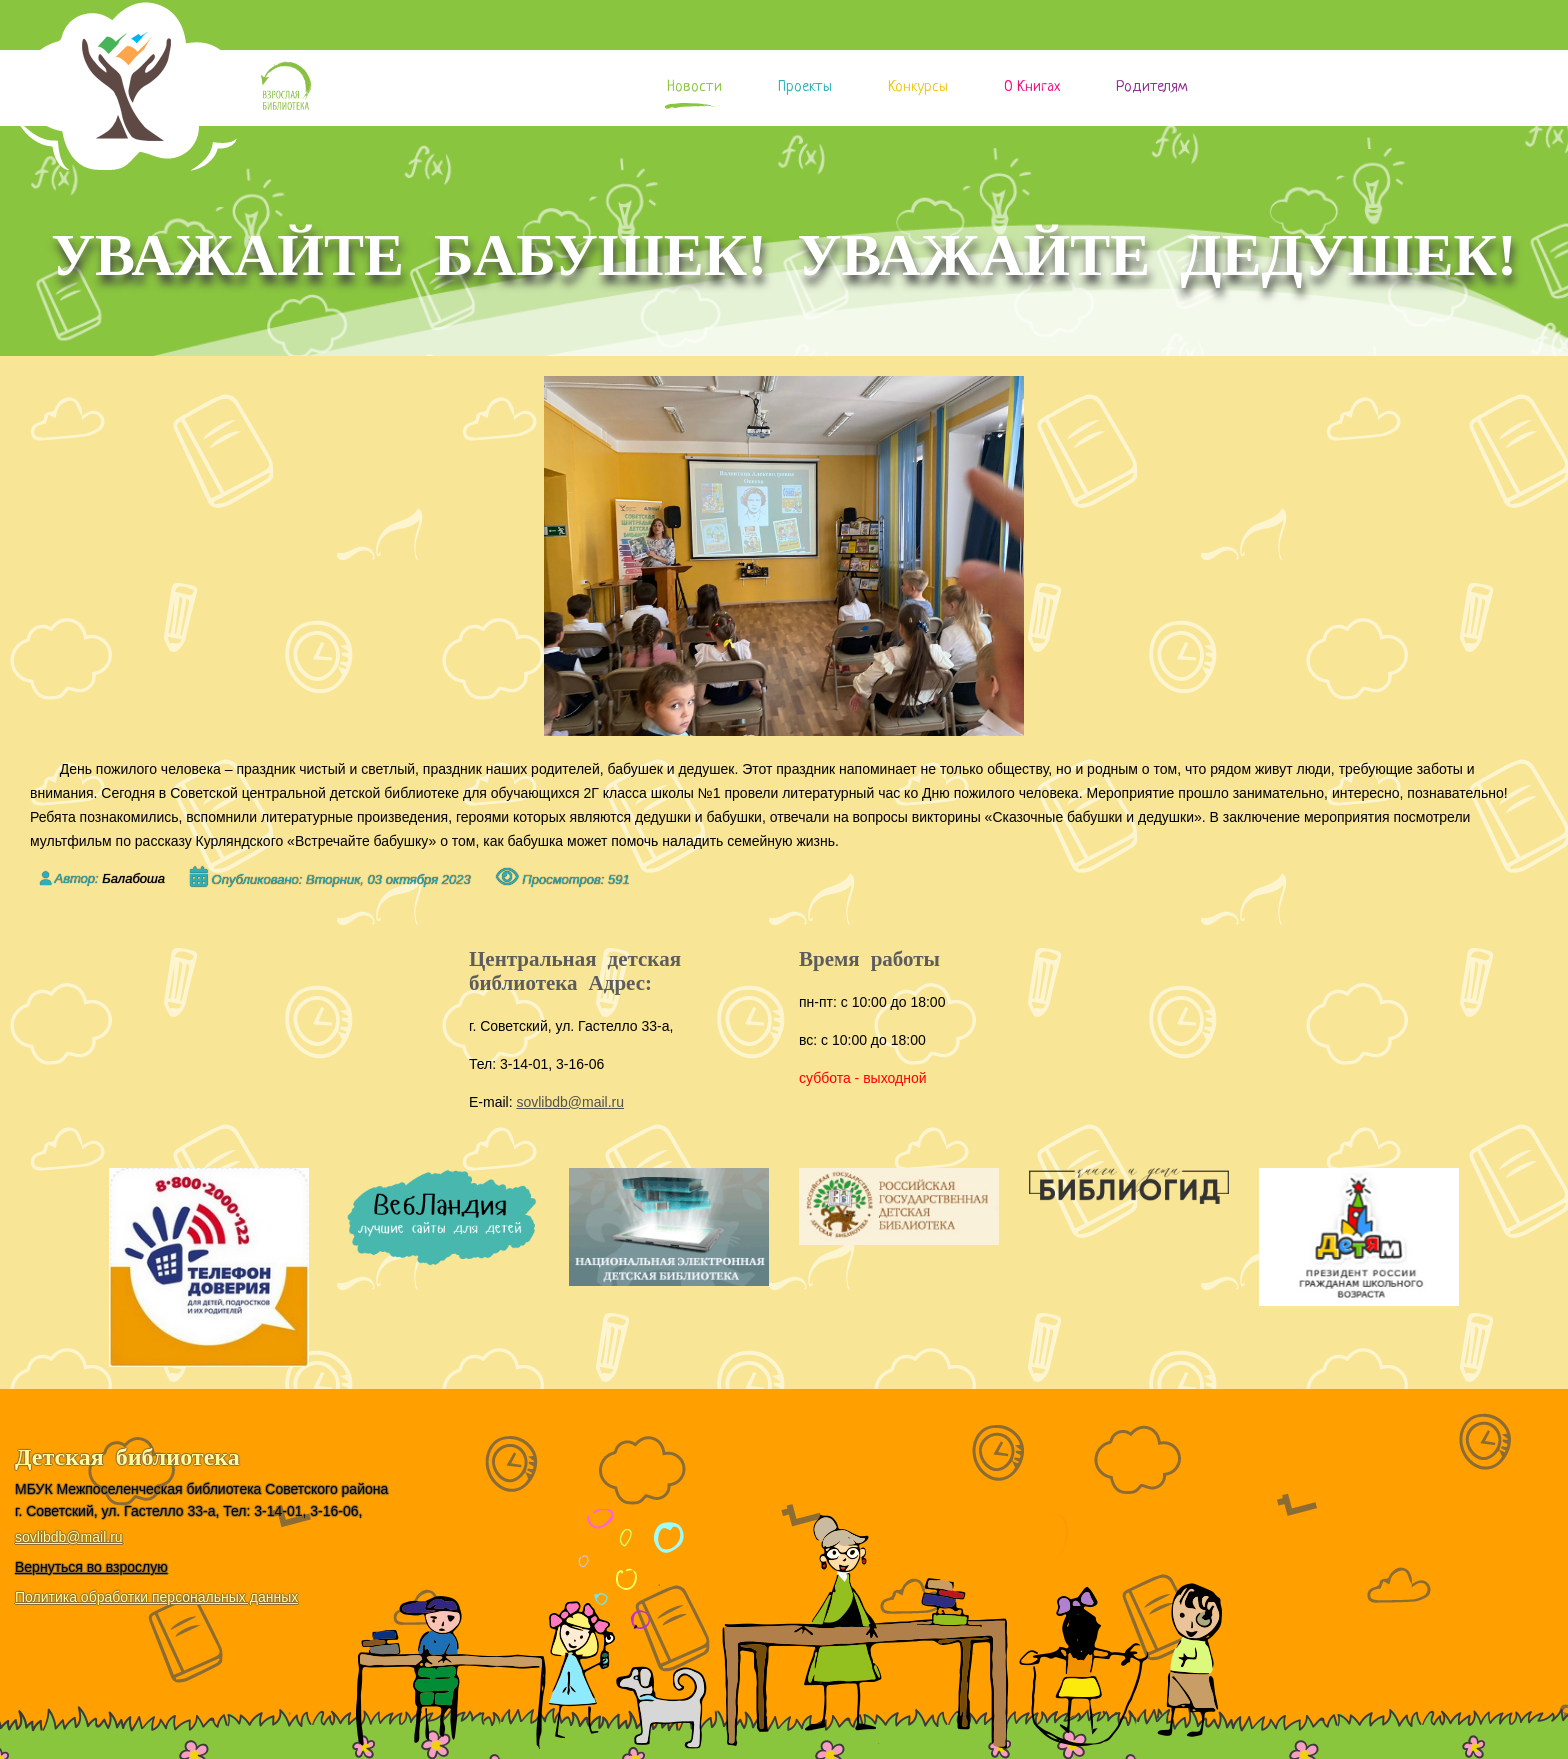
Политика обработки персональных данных (156, 1597)
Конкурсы (918, 87)
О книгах (1032, 87)
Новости (694, 87)
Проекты (805, 87)
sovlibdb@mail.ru (570, 1102)
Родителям (1151, 87)
